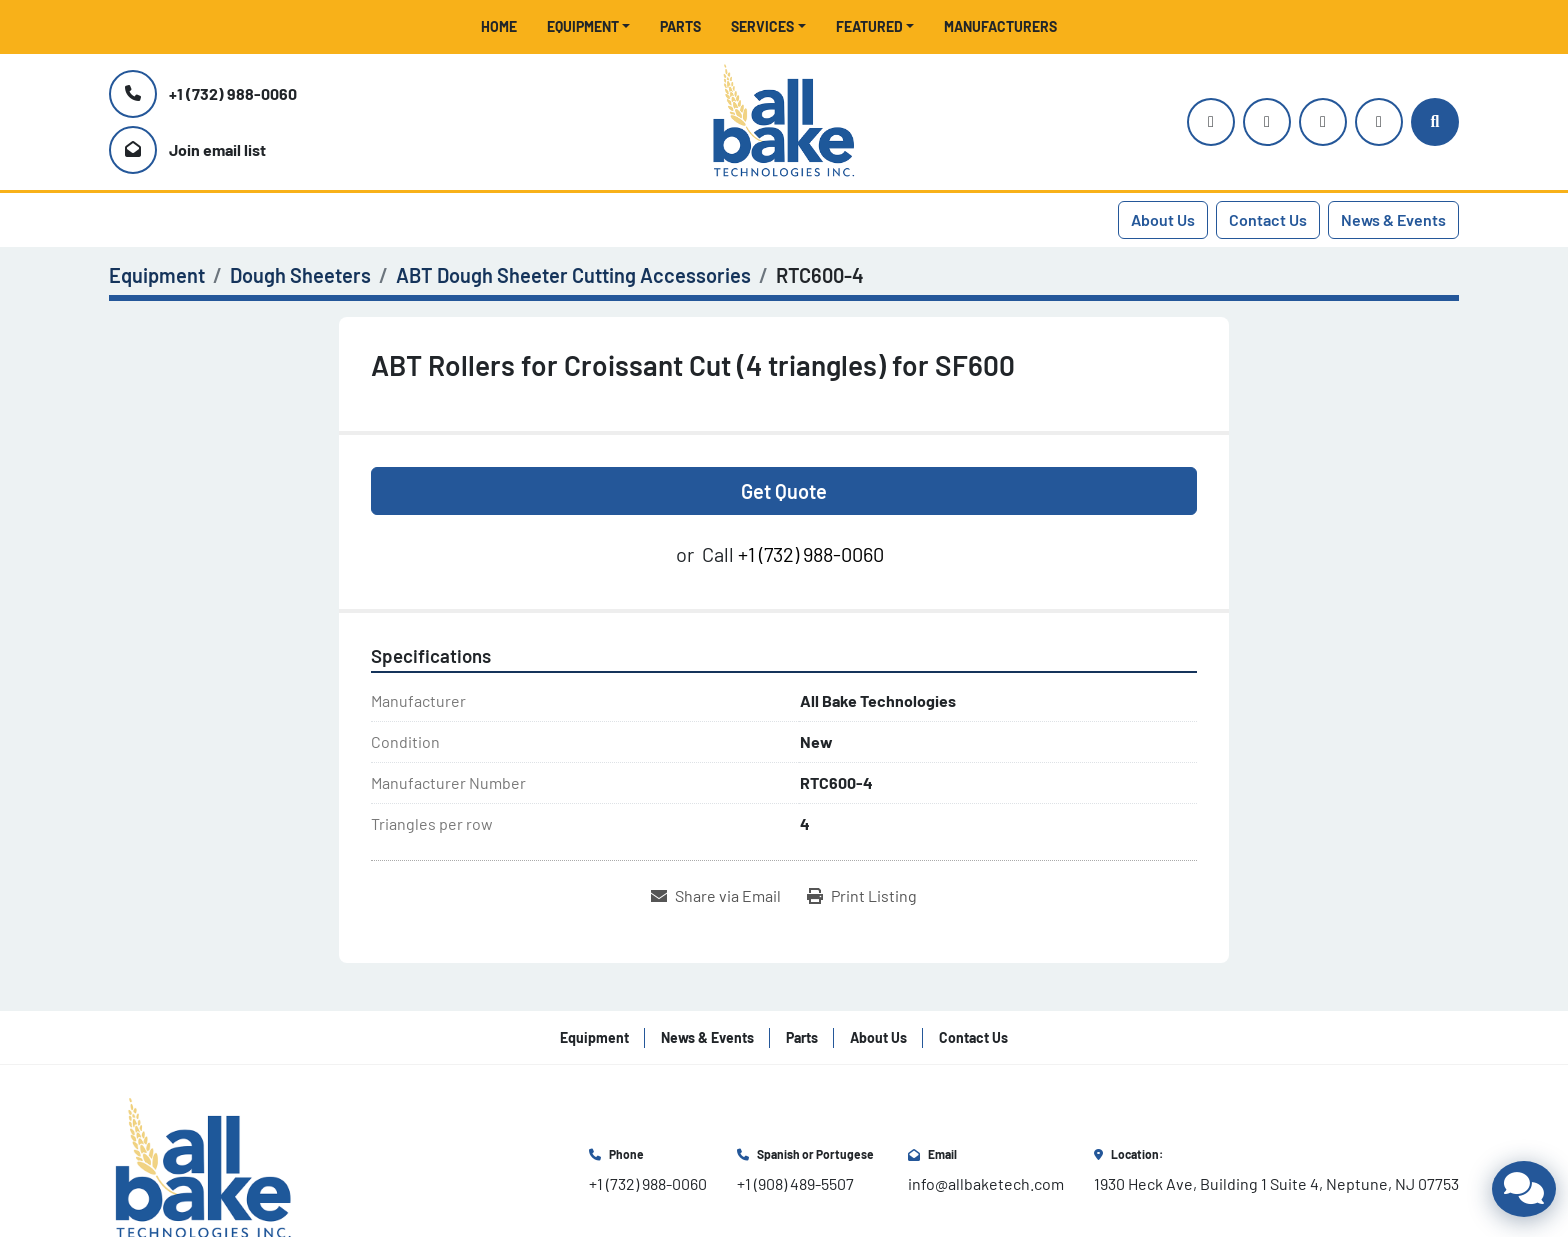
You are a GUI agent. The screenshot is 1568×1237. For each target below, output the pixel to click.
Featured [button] (869, 26)
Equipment (583, 26)
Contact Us (1268, 219)
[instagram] (1211, 122)
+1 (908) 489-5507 (795, 1183)
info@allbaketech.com (986, 1183)
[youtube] (1267, 122)
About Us (1163, 219)
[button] (589, 26)
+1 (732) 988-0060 (233, 93)
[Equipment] (157, 275)
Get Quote (784, 491)
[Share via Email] (716, 896)
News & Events (1393, 219)
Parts (680, 26)
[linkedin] (1379, 122)
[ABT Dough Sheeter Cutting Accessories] (573, 275)
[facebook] (1323, 122)
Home (499, 26)
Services (762, 26)
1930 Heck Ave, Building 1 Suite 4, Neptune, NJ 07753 (1276, 1183)
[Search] (1435, 122)
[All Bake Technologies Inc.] (203, 1167)
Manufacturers (1000, 26)
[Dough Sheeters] (300, 275)
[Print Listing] (862, 896)
